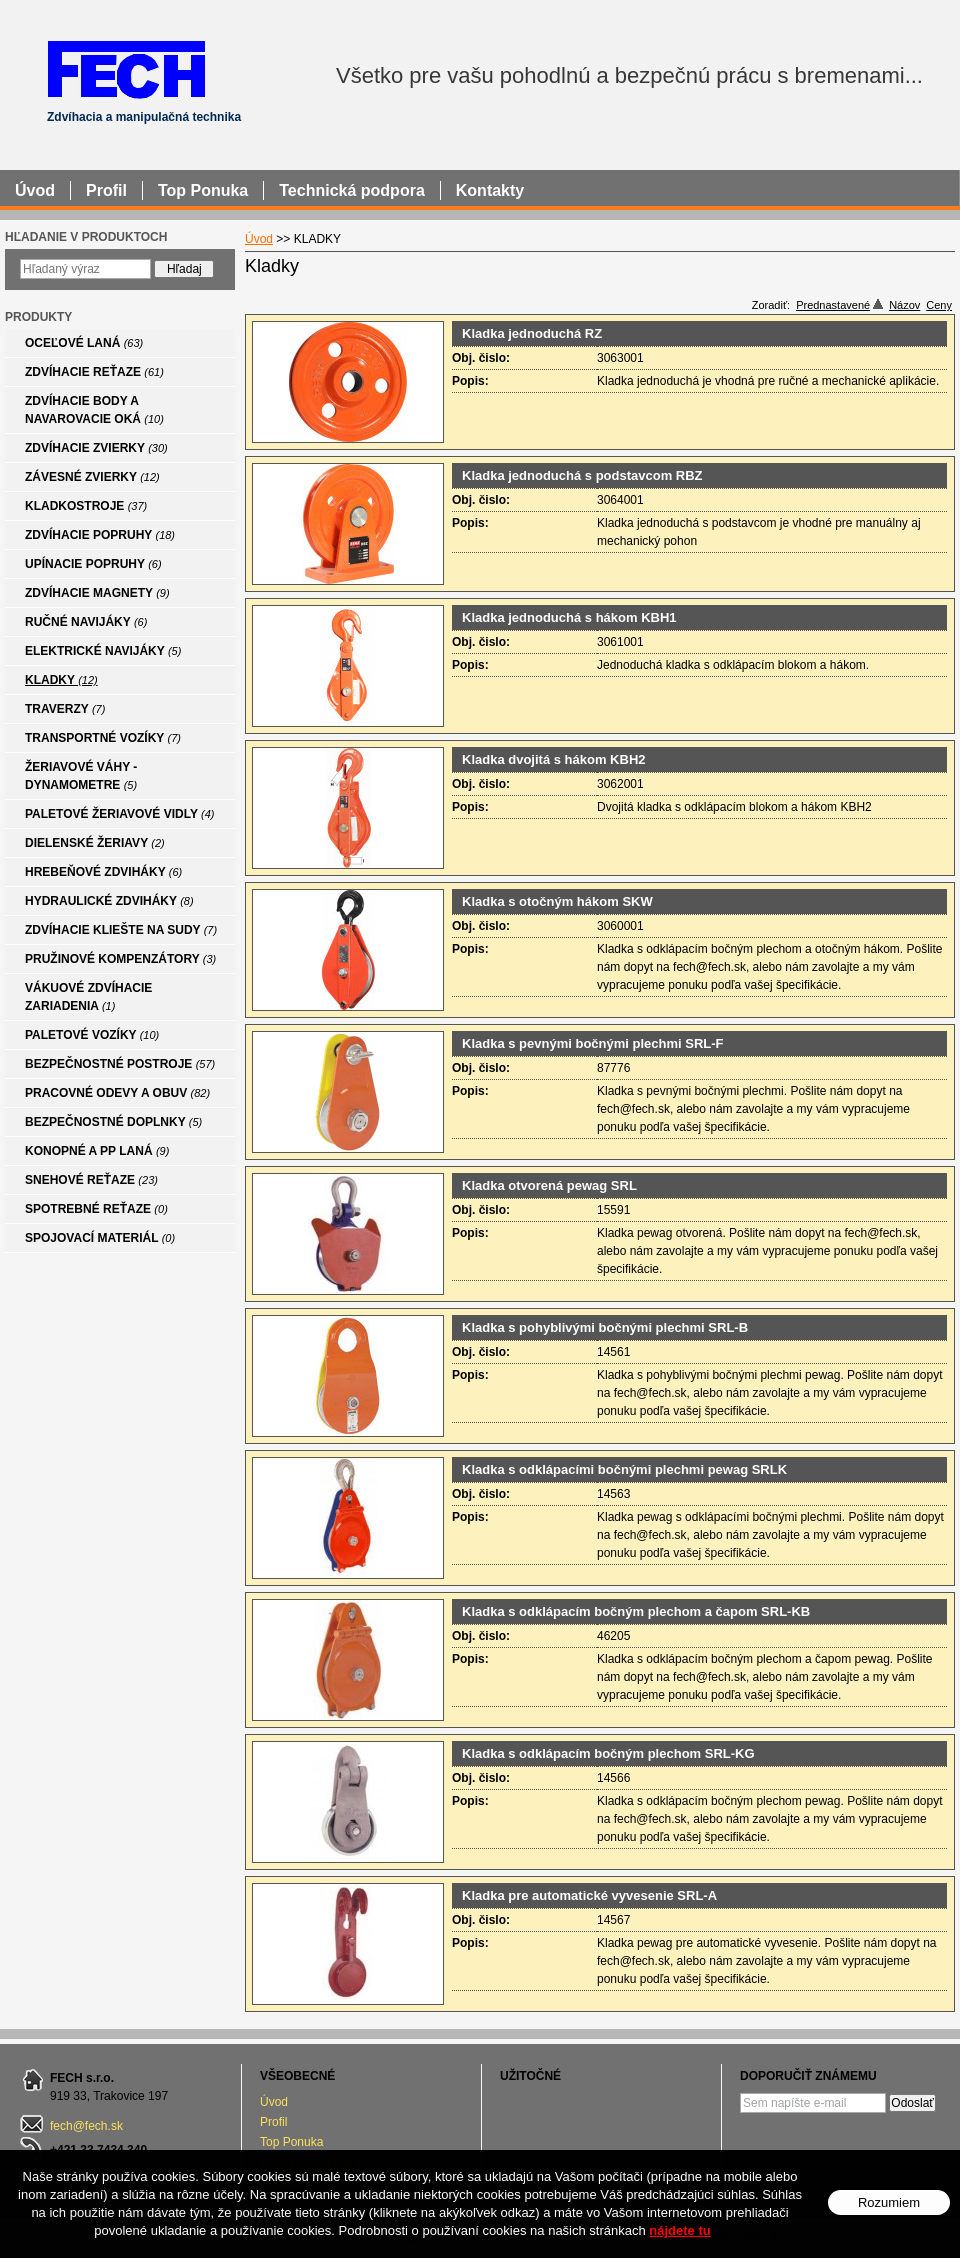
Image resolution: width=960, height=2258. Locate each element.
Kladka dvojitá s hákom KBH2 (554, 759)
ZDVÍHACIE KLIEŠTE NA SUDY (121, 930)
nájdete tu (679, 2230)
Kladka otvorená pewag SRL (549, 1185)
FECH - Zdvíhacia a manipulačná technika (125, 68)
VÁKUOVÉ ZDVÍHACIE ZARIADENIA (88, 997)
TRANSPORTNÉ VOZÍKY (103, 738)
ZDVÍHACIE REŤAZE (94, 372)
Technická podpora (352, 190)
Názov (904, 305)
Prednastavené (839, 305)
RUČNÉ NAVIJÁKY (86, 622)
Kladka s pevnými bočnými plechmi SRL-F (593, 1043)
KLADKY (61, 680)
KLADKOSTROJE (86, 506)
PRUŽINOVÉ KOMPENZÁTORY (120, 959)
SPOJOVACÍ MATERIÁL (100, 1238)
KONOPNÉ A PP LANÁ (97, 1151)
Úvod (274, 2102)
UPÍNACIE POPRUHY (93, 564)
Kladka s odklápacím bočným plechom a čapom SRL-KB (636, 1611)
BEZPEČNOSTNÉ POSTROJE (120, 1064)
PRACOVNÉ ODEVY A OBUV (117, 1093)
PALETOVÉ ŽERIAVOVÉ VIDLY (120, 814)
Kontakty (490, 190)
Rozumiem (889, 2202)
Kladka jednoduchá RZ (532, 333)
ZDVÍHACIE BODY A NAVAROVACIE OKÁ (94, 410)
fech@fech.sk (86, 2126)
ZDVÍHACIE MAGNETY (97, 593)
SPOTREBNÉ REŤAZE (96, 1209)
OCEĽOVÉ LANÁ (84, 343)
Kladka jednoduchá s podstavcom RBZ (582, 475)
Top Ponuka (291, 2142)
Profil (273, 2122)
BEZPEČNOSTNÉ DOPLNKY (113, 1122)
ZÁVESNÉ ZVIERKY (92, 477)
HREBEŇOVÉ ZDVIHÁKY (103, 872)
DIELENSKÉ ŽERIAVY (95, 843)
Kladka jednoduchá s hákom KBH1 (569, 617)
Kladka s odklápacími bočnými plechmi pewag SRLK (624, 1469)
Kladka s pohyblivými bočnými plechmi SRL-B (605, 1327)
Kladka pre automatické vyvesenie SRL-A (589, 1895)
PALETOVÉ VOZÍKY (92, 1035)
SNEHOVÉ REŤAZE (91, 1180)
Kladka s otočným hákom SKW (557, 901)
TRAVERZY (65, 709)
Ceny (939, 305)
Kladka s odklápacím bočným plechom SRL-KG (608, 1753)
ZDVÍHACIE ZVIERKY (96, 448)
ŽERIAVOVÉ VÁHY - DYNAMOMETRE (81, 776)
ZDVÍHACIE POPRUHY (100, 535)
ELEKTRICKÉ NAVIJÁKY (103, 651)
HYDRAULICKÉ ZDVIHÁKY (109, 901)
